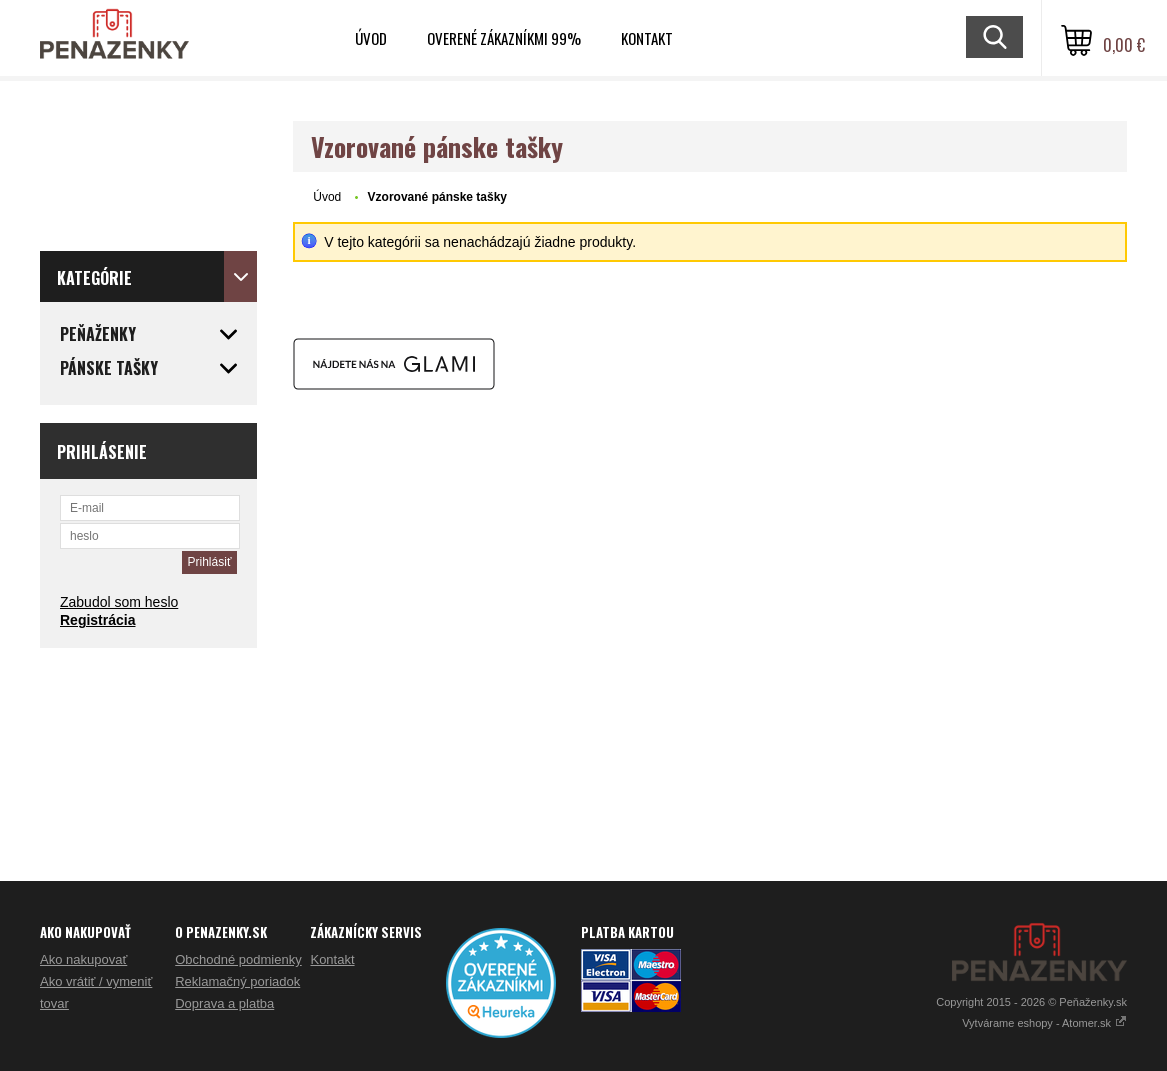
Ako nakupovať (83, 959)
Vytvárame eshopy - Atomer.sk (1044, 1023)
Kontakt (647, 38)
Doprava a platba (224, 1003)
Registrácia (97, 620)
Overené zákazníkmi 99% (504, 38)
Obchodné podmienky (238, 959)
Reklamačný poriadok (237, 981)
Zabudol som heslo (119, 602)
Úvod (371, 38)
